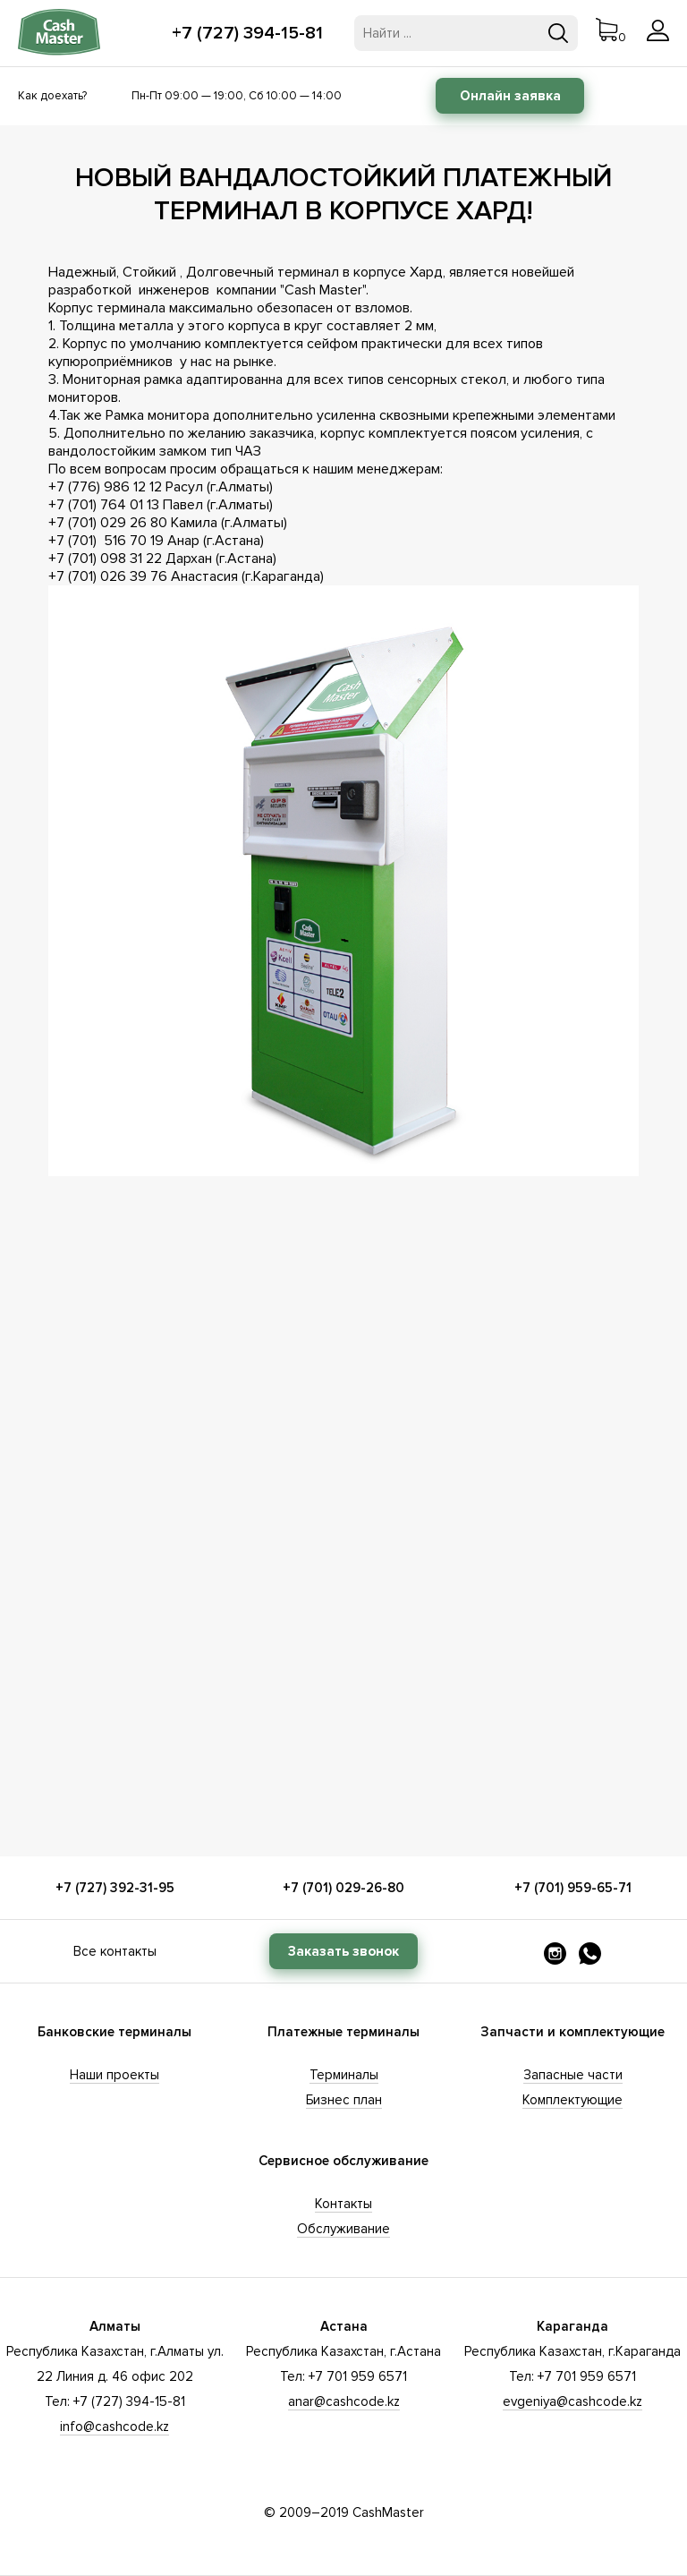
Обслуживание (343, 2229)
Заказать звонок (343, 1951)
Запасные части (573, 2075)
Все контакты (115, 1951)
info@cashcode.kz (114, 2426)
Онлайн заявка (510, 96)
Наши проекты (114, 2075)
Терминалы (344, 2075)
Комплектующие (572, 2100)
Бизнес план (344, 2100)
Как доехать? (52, 96)
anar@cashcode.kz (344, 2401)
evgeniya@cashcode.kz (572, 2401)
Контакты (343, 2204)
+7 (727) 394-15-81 (247, 33)
